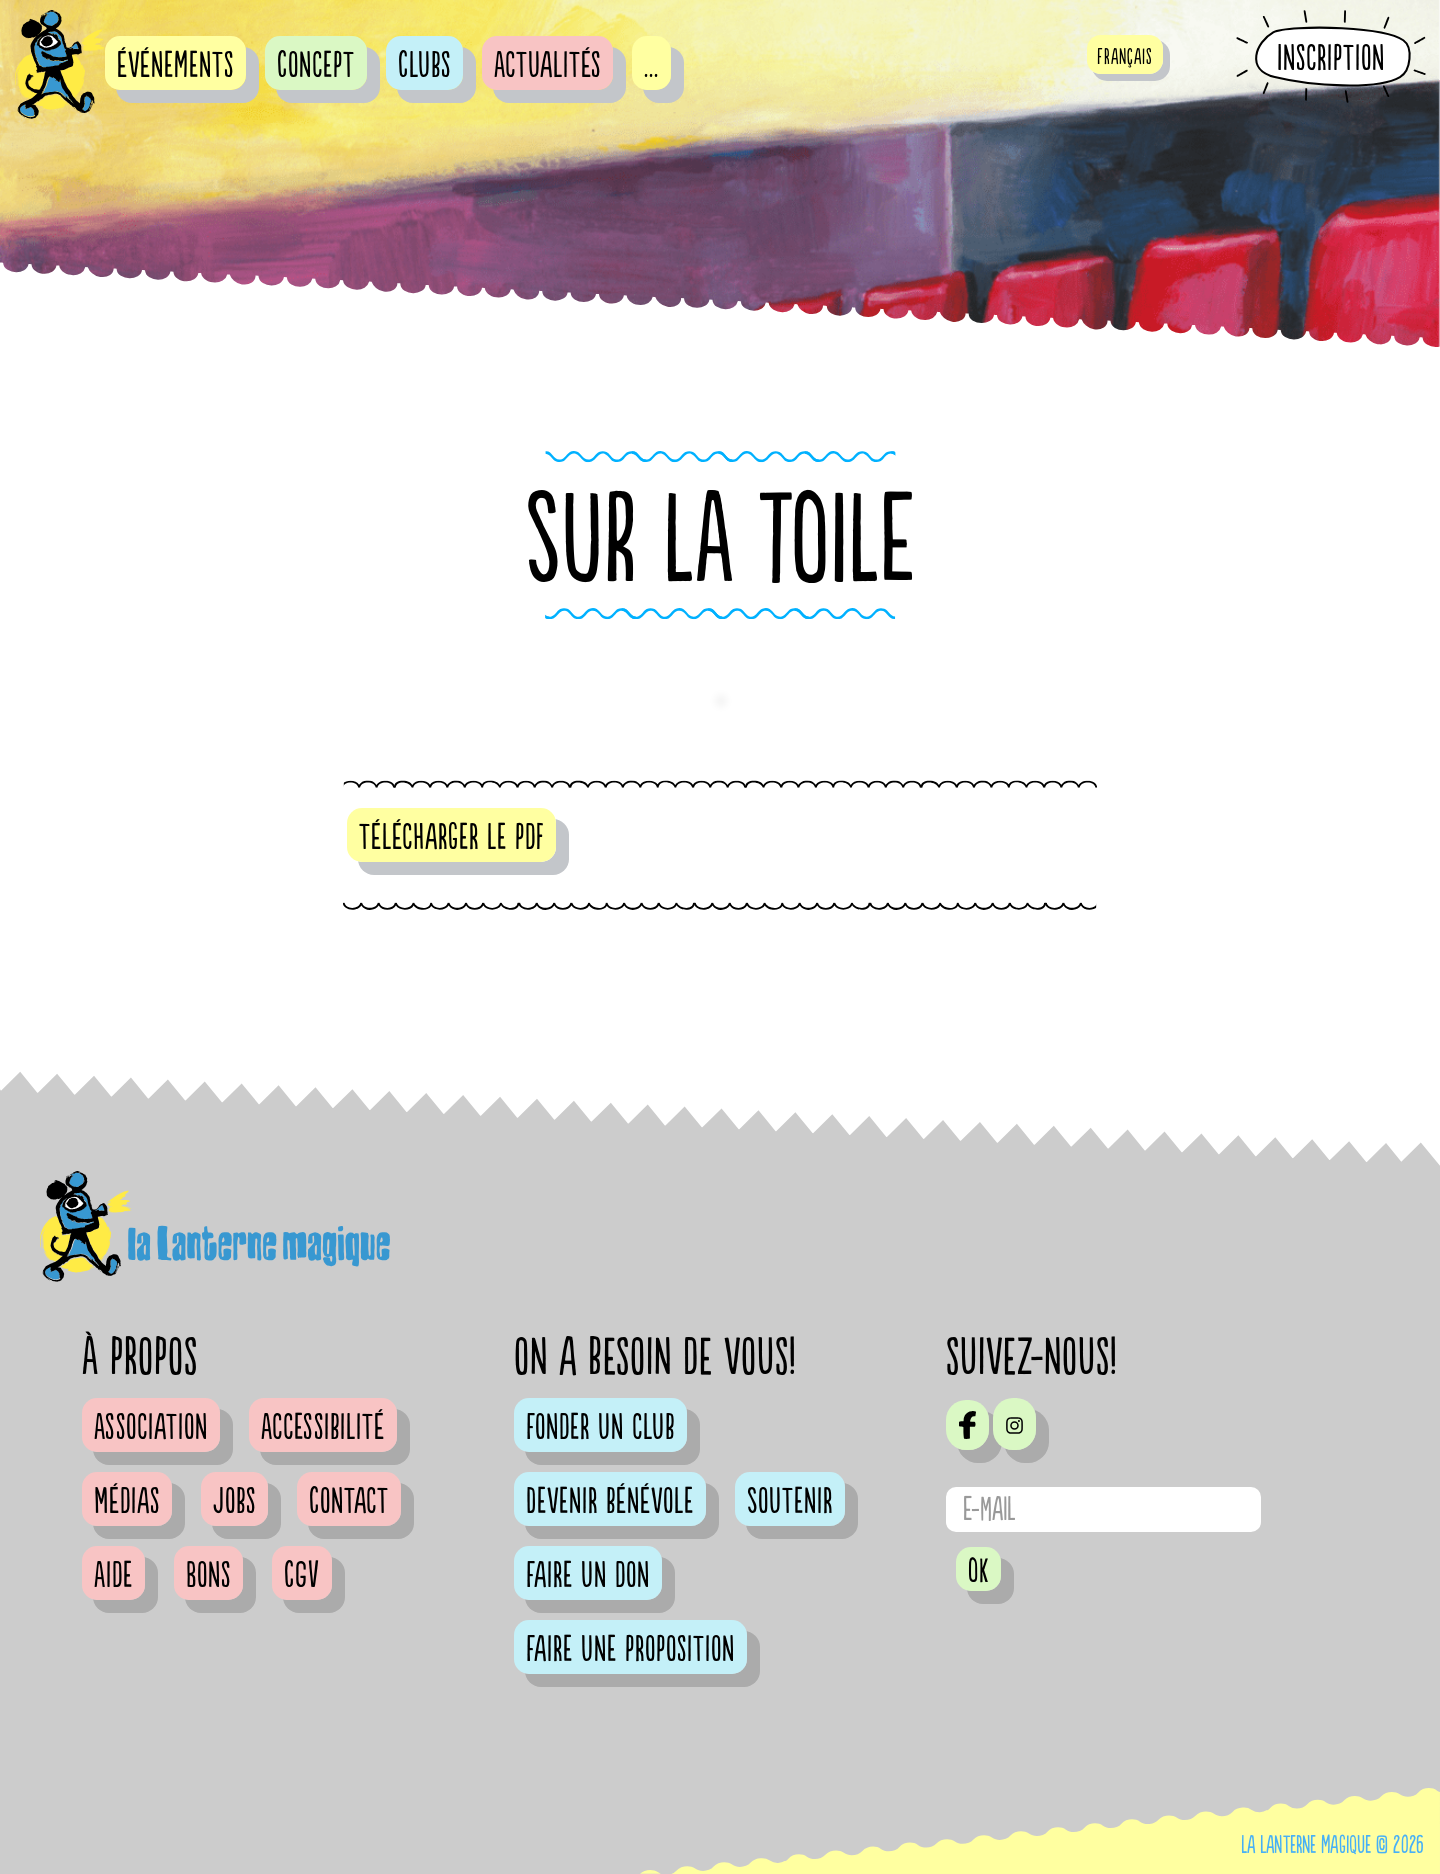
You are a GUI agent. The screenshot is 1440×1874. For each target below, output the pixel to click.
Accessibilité (323, 1428)
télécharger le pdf (451, 838)
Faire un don (588, 1576)
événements (175, 66)
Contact (349, 1502)
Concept (316, 66)
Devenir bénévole (610, 1502)
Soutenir (790, 1502)
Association (151, 1428)
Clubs (424, 66)
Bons (208, 1576)
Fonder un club (600, 1428)
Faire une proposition (630, 1650)
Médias (127, 1502)
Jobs (234, 1502)
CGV (302, 1576)
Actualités (547, 66)
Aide (113, 1576)
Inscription (1331, 58)
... (651, 66)
